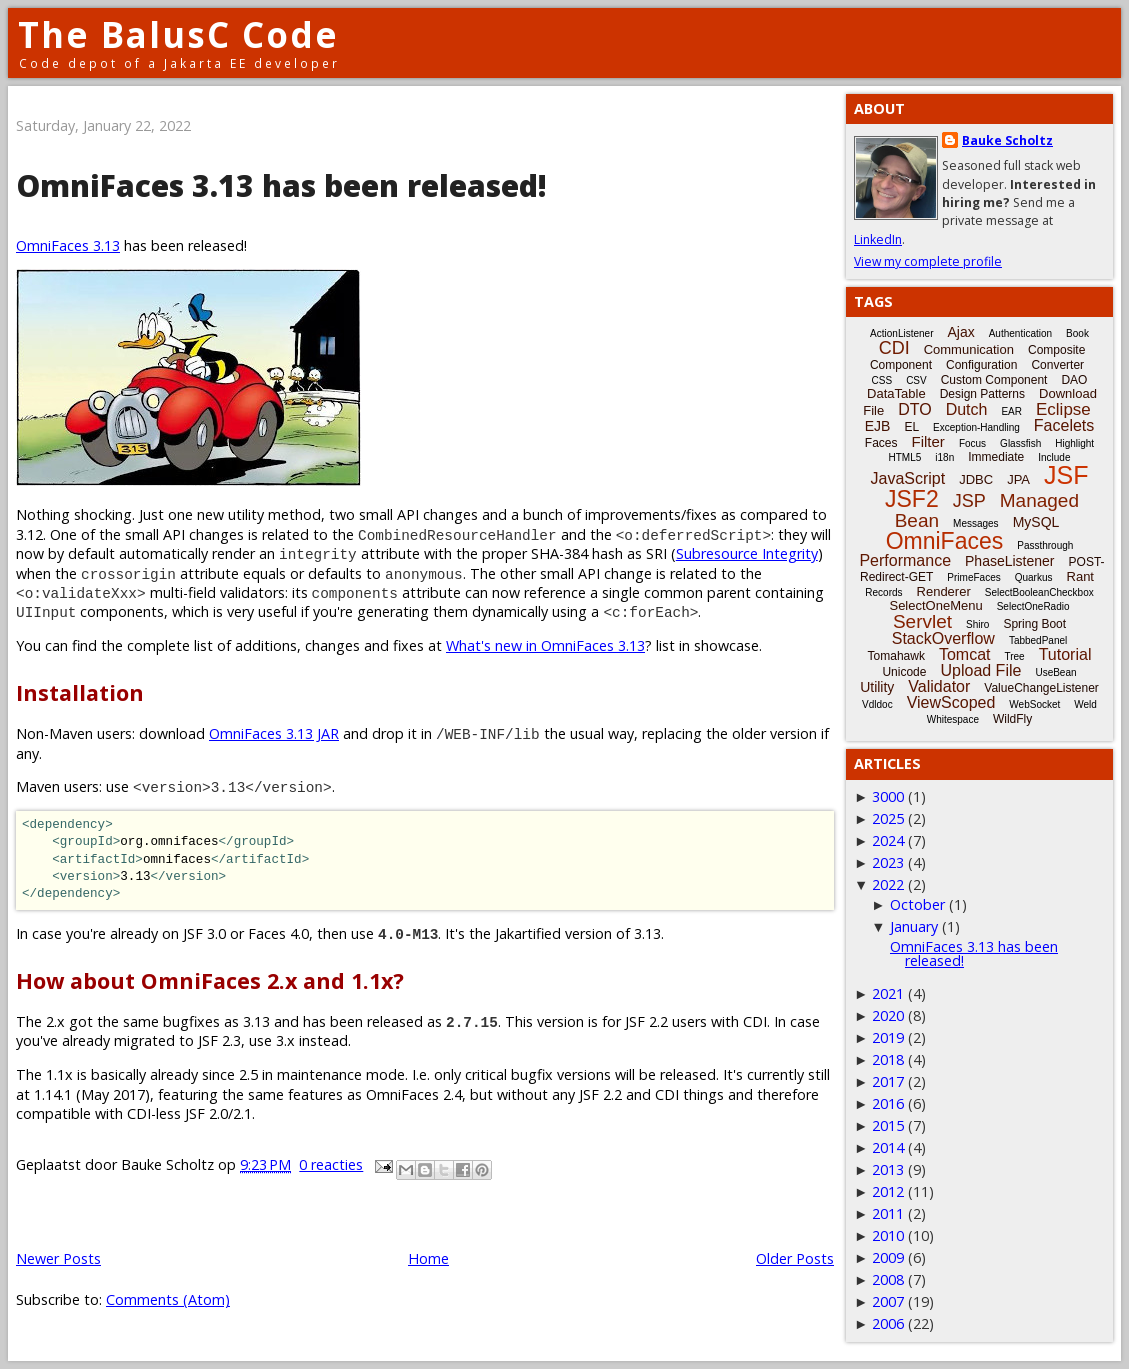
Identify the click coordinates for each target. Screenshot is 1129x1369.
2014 (888, 1147)
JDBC (976, 479)
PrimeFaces (973, 577)
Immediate (996, 457)
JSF (1066, 475)
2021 (888, 993)
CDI (894, 348)
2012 (888, 1191)
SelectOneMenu (935, 605)
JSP (969, 501)
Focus (972, 443)
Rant (1080, 576)
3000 (888, 796)
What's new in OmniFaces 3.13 (545, 645)
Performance (905, 560)
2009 (888, 1257)
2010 (888, 1235)
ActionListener (901, 333)
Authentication (1020, 333)
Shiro (977, 624)
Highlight (1074, 443)
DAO (1074, 380)
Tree (1014, 656)
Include (1054, 457)
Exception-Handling (976, 427)
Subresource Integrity (747, 553)
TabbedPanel (1038, 640)
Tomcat (965, 654)
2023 (888, 862)
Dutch (967, 409)
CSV (916, 380)
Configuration (981, 365)
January (914, 926)
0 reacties (331, 1164)
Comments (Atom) (168, 1299)
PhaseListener (1010, 561)
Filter (928, 441)
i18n (944, 457)
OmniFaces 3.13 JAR (274, 733)
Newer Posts (58, 1258)
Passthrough (1045, 545)
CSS (882, 380)
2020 (888, 1015)
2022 (888, 884)
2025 (888, 818)
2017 (888, 1081)
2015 (888, 1125)
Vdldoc (877, 704)
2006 (888, 1323)
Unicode (904, 672)
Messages (976, 523)
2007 (888, 1301)
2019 (888, 1037)
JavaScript (908, 478)
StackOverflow (943, 638)
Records (883, 592)
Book (1077, 333)
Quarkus (1034, 577)
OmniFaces (945, 541)
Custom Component (994, 380)
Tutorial (1065, 654)
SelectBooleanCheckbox (1039, 592)
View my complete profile (928, 261)
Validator (939, 686)
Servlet (922, 621)
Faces (881, 443)
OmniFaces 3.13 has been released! (281, 185)
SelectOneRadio (1033, 606)
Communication (969, 349)
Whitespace (953, 719)
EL (911, 427)
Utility (877, 687)
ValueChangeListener (1041, 688)
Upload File (980, 670)
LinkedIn (878, 239)
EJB (878, 426)
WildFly (1012, 719)
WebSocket (1034, 704)
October (917, 904)
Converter (1057, 365)
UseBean (1055, 672)
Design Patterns (982, 394)
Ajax (960, 332)
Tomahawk (896, 656)
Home (428, 1258)
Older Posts (795, 1258)
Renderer (944, 591)
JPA (1018, 479)
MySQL (1036, 522)
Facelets (1064, 425)
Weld (1085, 704)
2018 (888, 1059)
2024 (888, 840)
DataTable (896, 393)
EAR (1011, 411)
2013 (888, 1169)
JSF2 (912, 499)
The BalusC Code (178, 34)
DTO (914, 409)
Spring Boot (1034, 624)
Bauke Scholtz (1007, 140)
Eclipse (1063, 409)
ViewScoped (951, 702)
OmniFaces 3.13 (68, 245)
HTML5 (905, 457)
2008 (888, 1279)
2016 (888, 1103)
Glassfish (1020, 443)
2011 (888, 1213)
